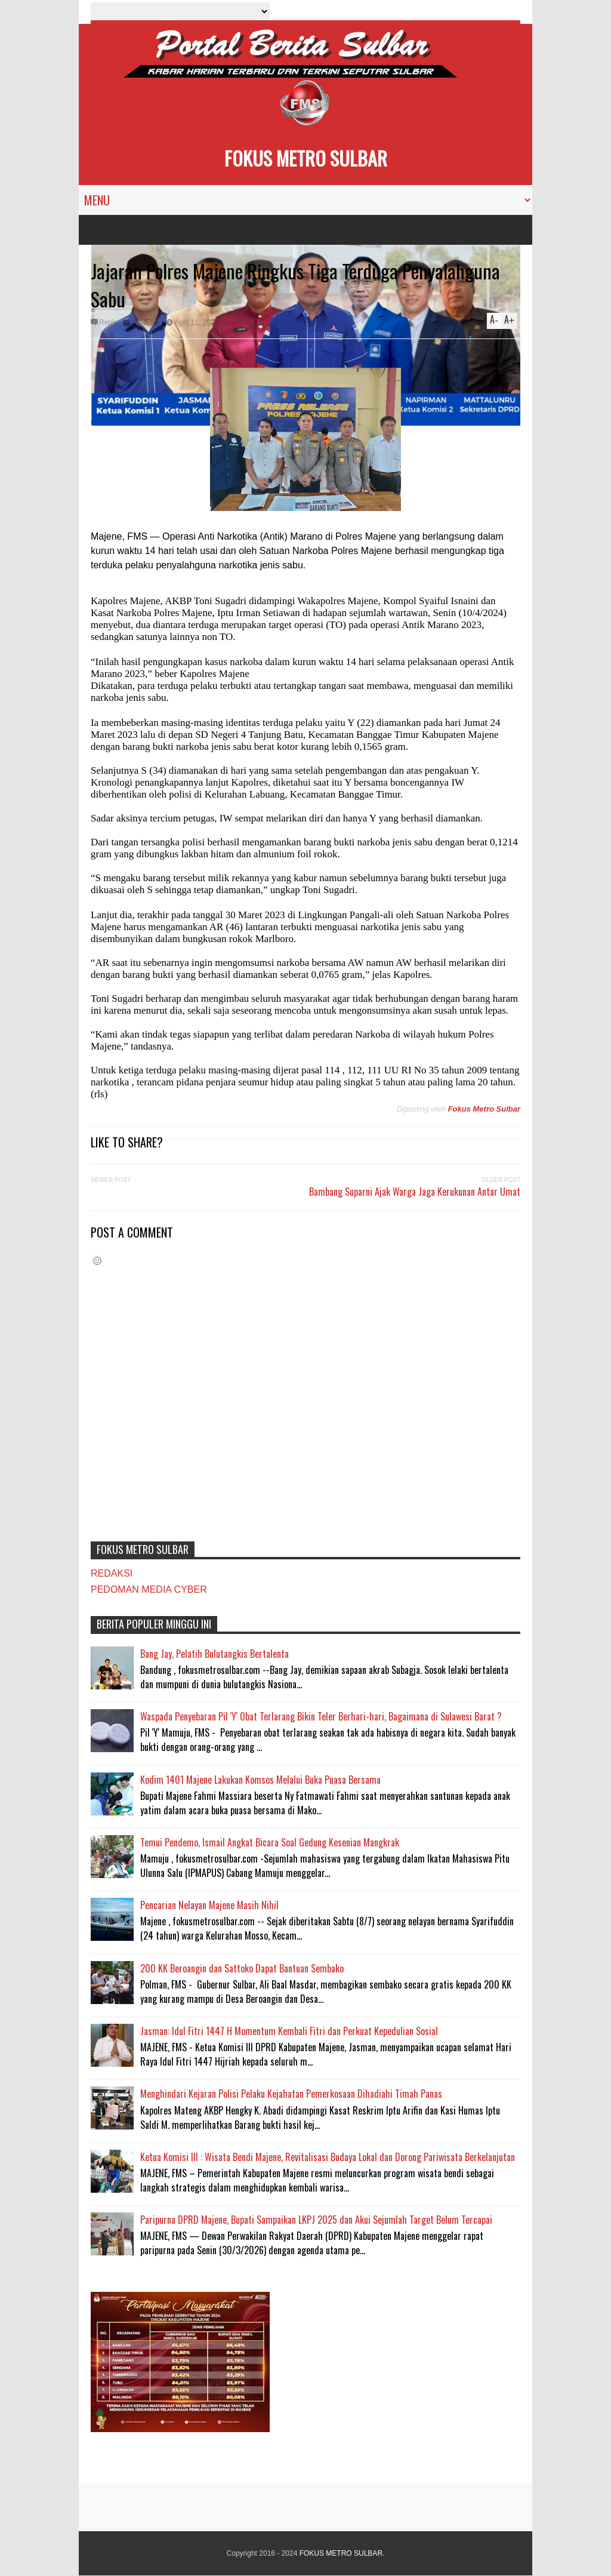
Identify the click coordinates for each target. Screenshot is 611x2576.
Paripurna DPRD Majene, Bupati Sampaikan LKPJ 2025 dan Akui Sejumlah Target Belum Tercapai (316, 2219)
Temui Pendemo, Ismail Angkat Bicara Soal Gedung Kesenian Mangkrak (269, 1842)
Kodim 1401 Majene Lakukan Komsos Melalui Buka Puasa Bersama (260, 1779)
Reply (108, 322)
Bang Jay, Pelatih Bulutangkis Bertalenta (214, 1653)
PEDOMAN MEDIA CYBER (149, 1589)
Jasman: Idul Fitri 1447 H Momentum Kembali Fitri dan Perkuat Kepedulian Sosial (289, 2031)
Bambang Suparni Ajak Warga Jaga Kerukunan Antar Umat (414, 1191)
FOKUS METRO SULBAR (305, 158)
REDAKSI (111, 1573)
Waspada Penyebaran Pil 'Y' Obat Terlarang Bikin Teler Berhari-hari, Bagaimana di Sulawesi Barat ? (321, 1716)
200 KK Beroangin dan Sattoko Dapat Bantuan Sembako (242, 1968)
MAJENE (146, 322)
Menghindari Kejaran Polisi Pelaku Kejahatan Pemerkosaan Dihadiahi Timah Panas (291, 2093)
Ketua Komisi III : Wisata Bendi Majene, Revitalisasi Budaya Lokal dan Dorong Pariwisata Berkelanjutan (327, 2157)
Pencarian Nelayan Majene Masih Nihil (209, 1905)
